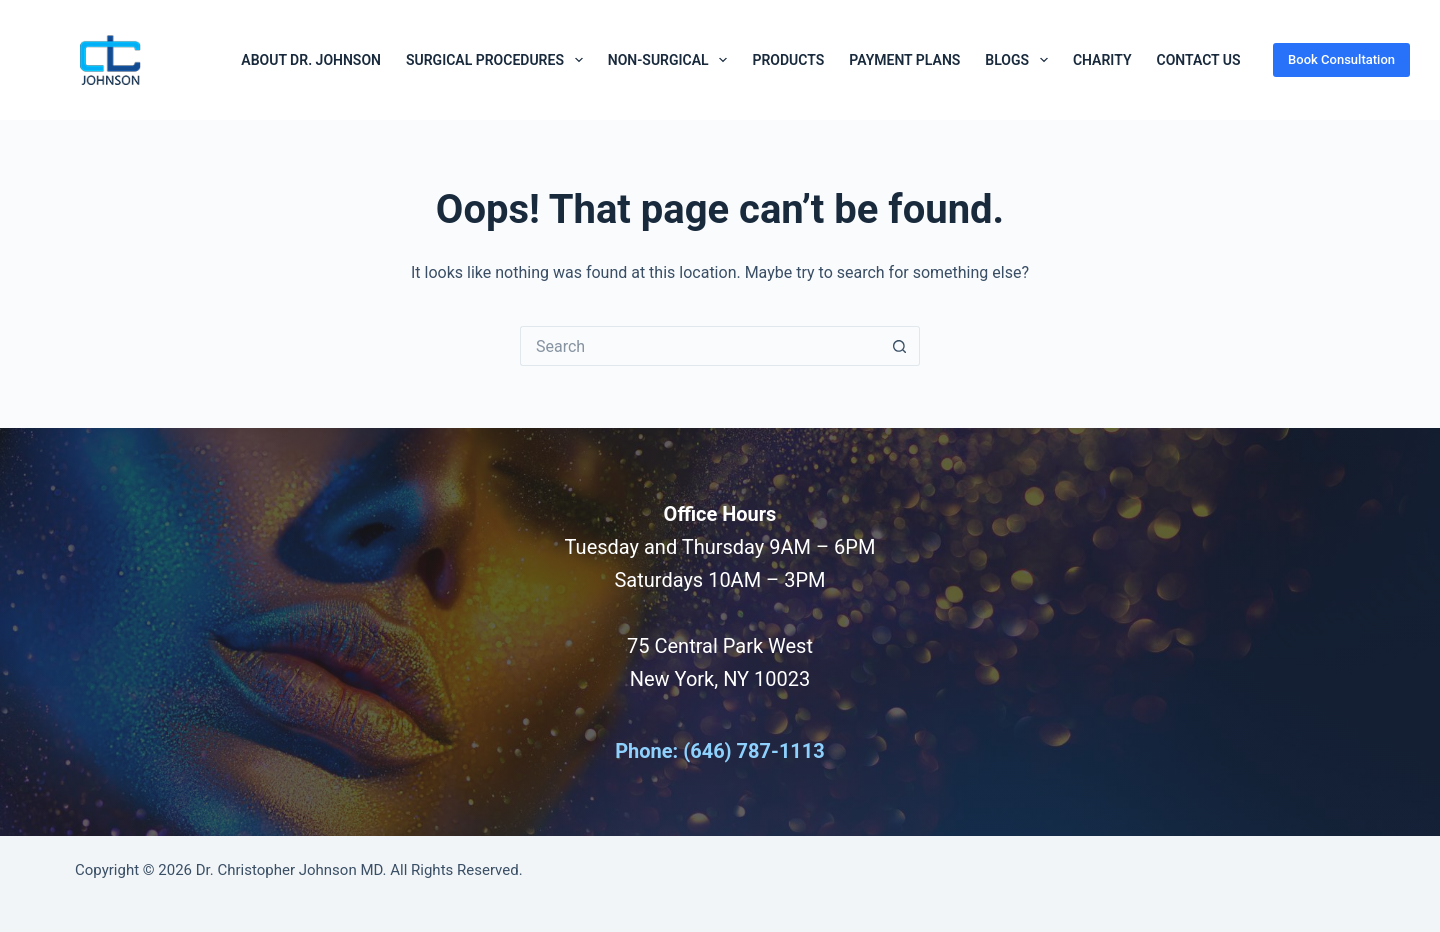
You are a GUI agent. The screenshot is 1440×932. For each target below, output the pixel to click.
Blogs (1020, 60)
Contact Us (1198, 60)
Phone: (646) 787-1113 (720, 751)
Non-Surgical (672, 60)
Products (788, 60)
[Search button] (900, 346)
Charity (1102, 60)
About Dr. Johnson (311, 60)
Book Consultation (1341, 59)
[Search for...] (700, 346)
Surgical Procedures (498, 60)
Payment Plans (904, 60)
